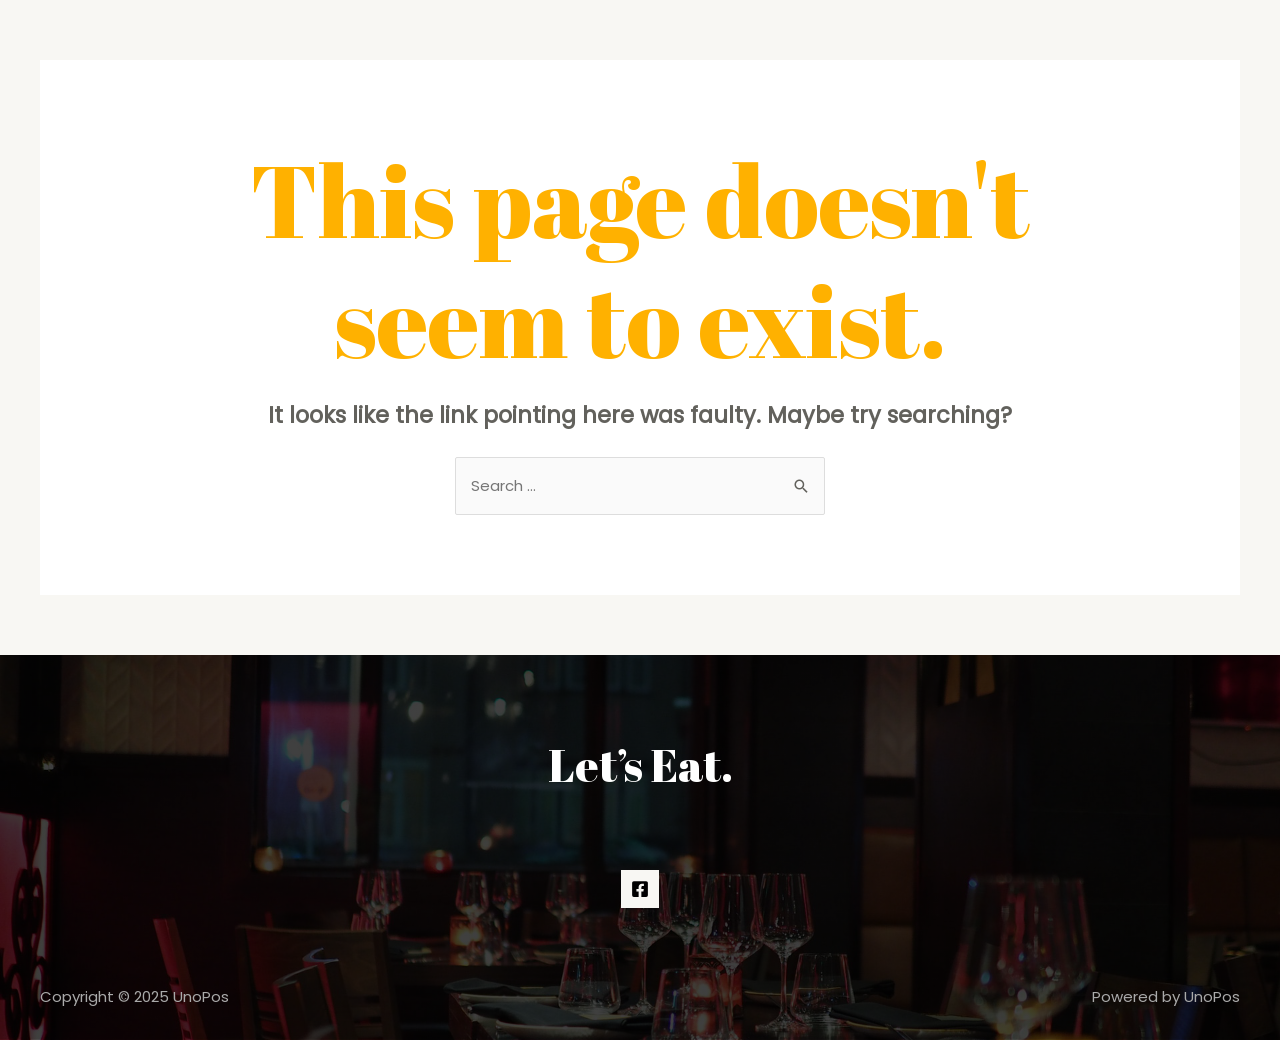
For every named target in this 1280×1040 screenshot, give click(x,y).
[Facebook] (640, 889)
